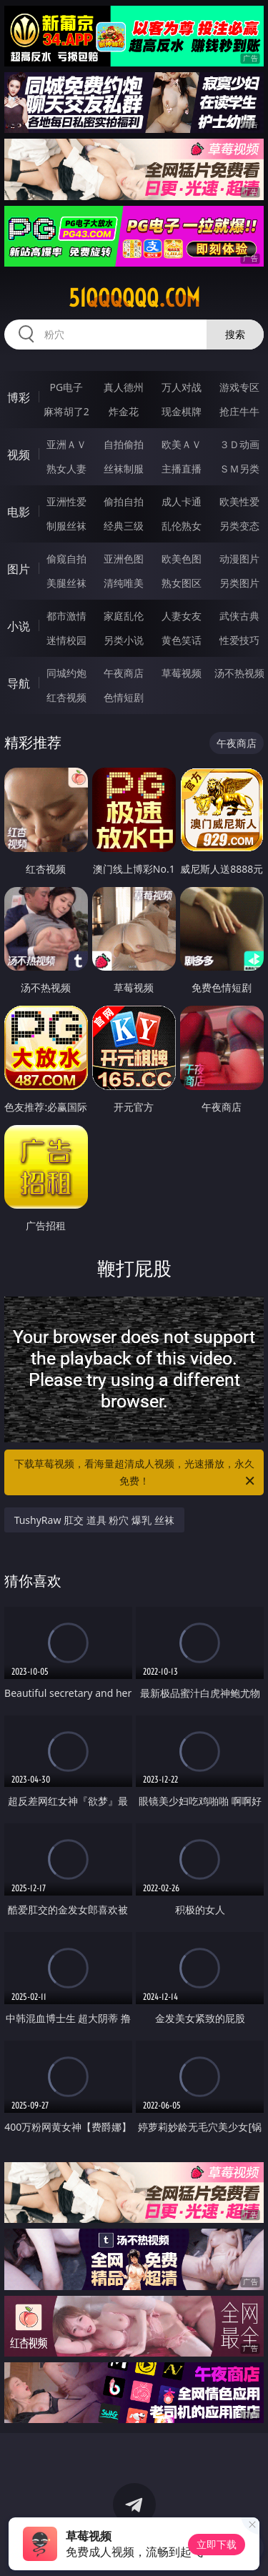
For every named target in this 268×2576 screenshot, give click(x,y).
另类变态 (239, 525)
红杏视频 (66, 697)
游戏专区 (239, 387)
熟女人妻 (66, 468)
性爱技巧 (239, 640)
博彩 (18, 397)
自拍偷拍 (124, 444)
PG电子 (66, 387)
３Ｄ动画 (239, 444)
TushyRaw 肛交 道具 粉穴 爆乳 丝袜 (94, 1520)
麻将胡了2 (66, 411)
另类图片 (239, 583)
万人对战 (182, 387)
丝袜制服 (124, 468)
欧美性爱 (239, 501)
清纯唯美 (124, 583)
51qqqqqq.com (134, 298)
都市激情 (66, 616)
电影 (18, 512)
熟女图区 (182, 583)
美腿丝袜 (66, 583)
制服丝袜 (66, 525)
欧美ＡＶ (182, 444)
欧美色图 (182, 558)
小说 (18, 626)
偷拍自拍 (124, 501)
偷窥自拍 (66, 558)
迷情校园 (66, 640)
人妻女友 (182, 616)
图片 (18, 569)
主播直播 (182, 468)
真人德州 (124, 387)
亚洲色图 (124, 558)
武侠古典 (239, 616)
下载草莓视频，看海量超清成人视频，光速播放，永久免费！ (135, 1473)
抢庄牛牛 (239, 411)
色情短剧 (124, 697)
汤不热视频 (239, 673)
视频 (18, 454)
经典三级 (124, 525)
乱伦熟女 (182, 525)
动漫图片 (239, 558)
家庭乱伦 (124, 616)
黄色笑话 (182, 640)
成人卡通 (182, 501)
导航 (18, 683)
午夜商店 (124, 673)
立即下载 (217, 2544)
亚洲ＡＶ (66, 444)
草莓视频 (182, 673)
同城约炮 (66, 673)
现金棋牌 (182, 411)
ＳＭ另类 (239, 468)
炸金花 (124, 411)
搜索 (235, 334)
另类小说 (124, 640)
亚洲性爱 (66, 501)
